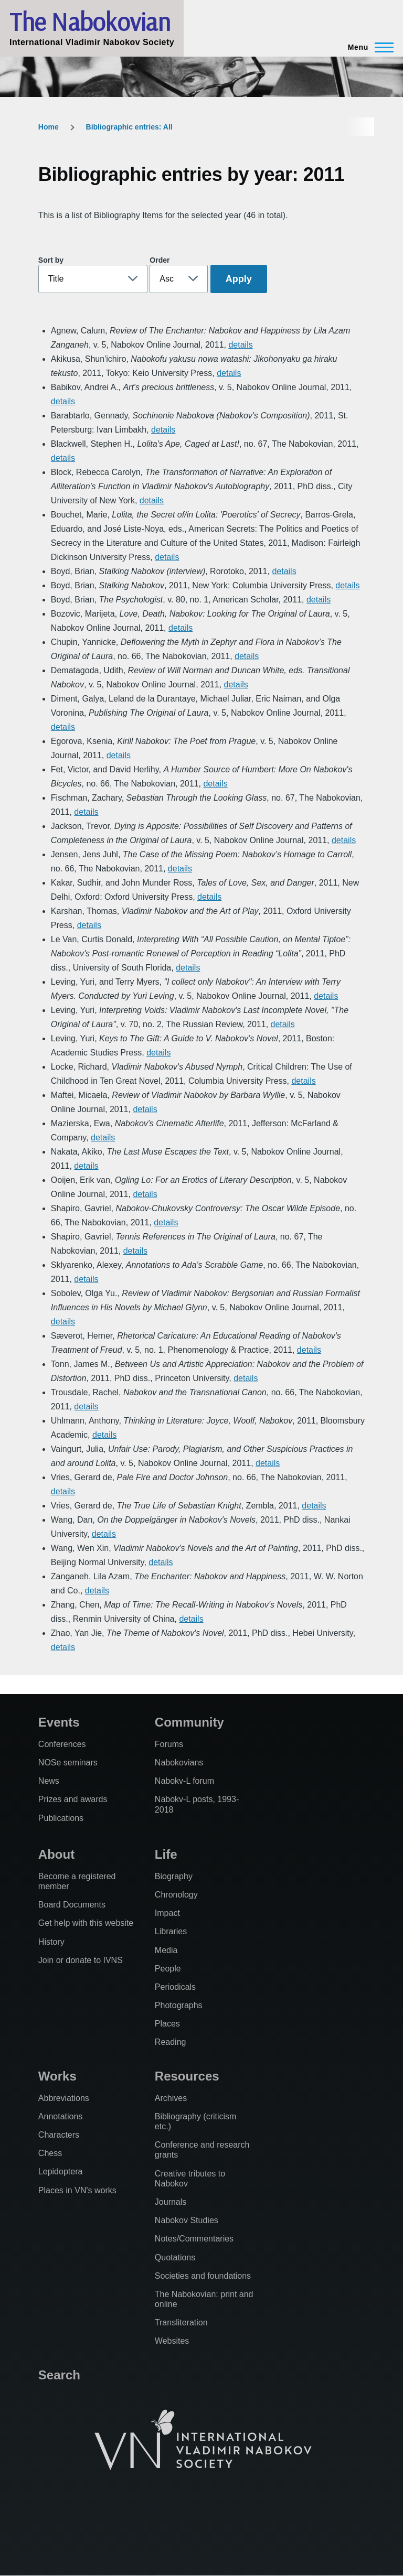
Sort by (50, 260)
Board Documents (71, 1904)
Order (159, 260)
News (48, 1780)
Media (166, 1950)
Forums (169, 1744)
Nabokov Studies (186, 2220)
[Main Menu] (367, 47)
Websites (172, 2340)
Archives (171, 2098)
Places (167, 2023)
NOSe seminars (68, 1762)
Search (59, 2375)
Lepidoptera (60, 2171)
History (51, 1941)
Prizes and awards (73, 1799)
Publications (60, 1818)
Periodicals (175, 1986)
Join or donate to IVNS (80, 1960)
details (240, 344)
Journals (170, 2201)
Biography (174, 1876)
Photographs (179, 2005)
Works (57, 2076)
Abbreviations (63, 2098)
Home (48, 127)
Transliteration (181, 2322)
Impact (167, 1913)
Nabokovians (179, 1762)
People (168, 1968)
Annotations (60, 2116)
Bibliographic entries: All (129, 127)
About (56, 1854)
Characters (58, 2134)
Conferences (62, 1744)
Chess (50, 2153)
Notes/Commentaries (194, 2238)
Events (59, 1722)
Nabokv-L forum (184, 1780)
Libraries (171, 1931)
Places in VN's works (77, 2190)
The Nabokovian (89, 21)
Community (189, 1722)
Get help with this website (85, 1922)
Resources (187, 2076)
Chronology (176, 1894)
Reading (170, 2042)
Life (166, 1854)
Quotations (175, 2257)
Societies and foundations (203, 2275)
